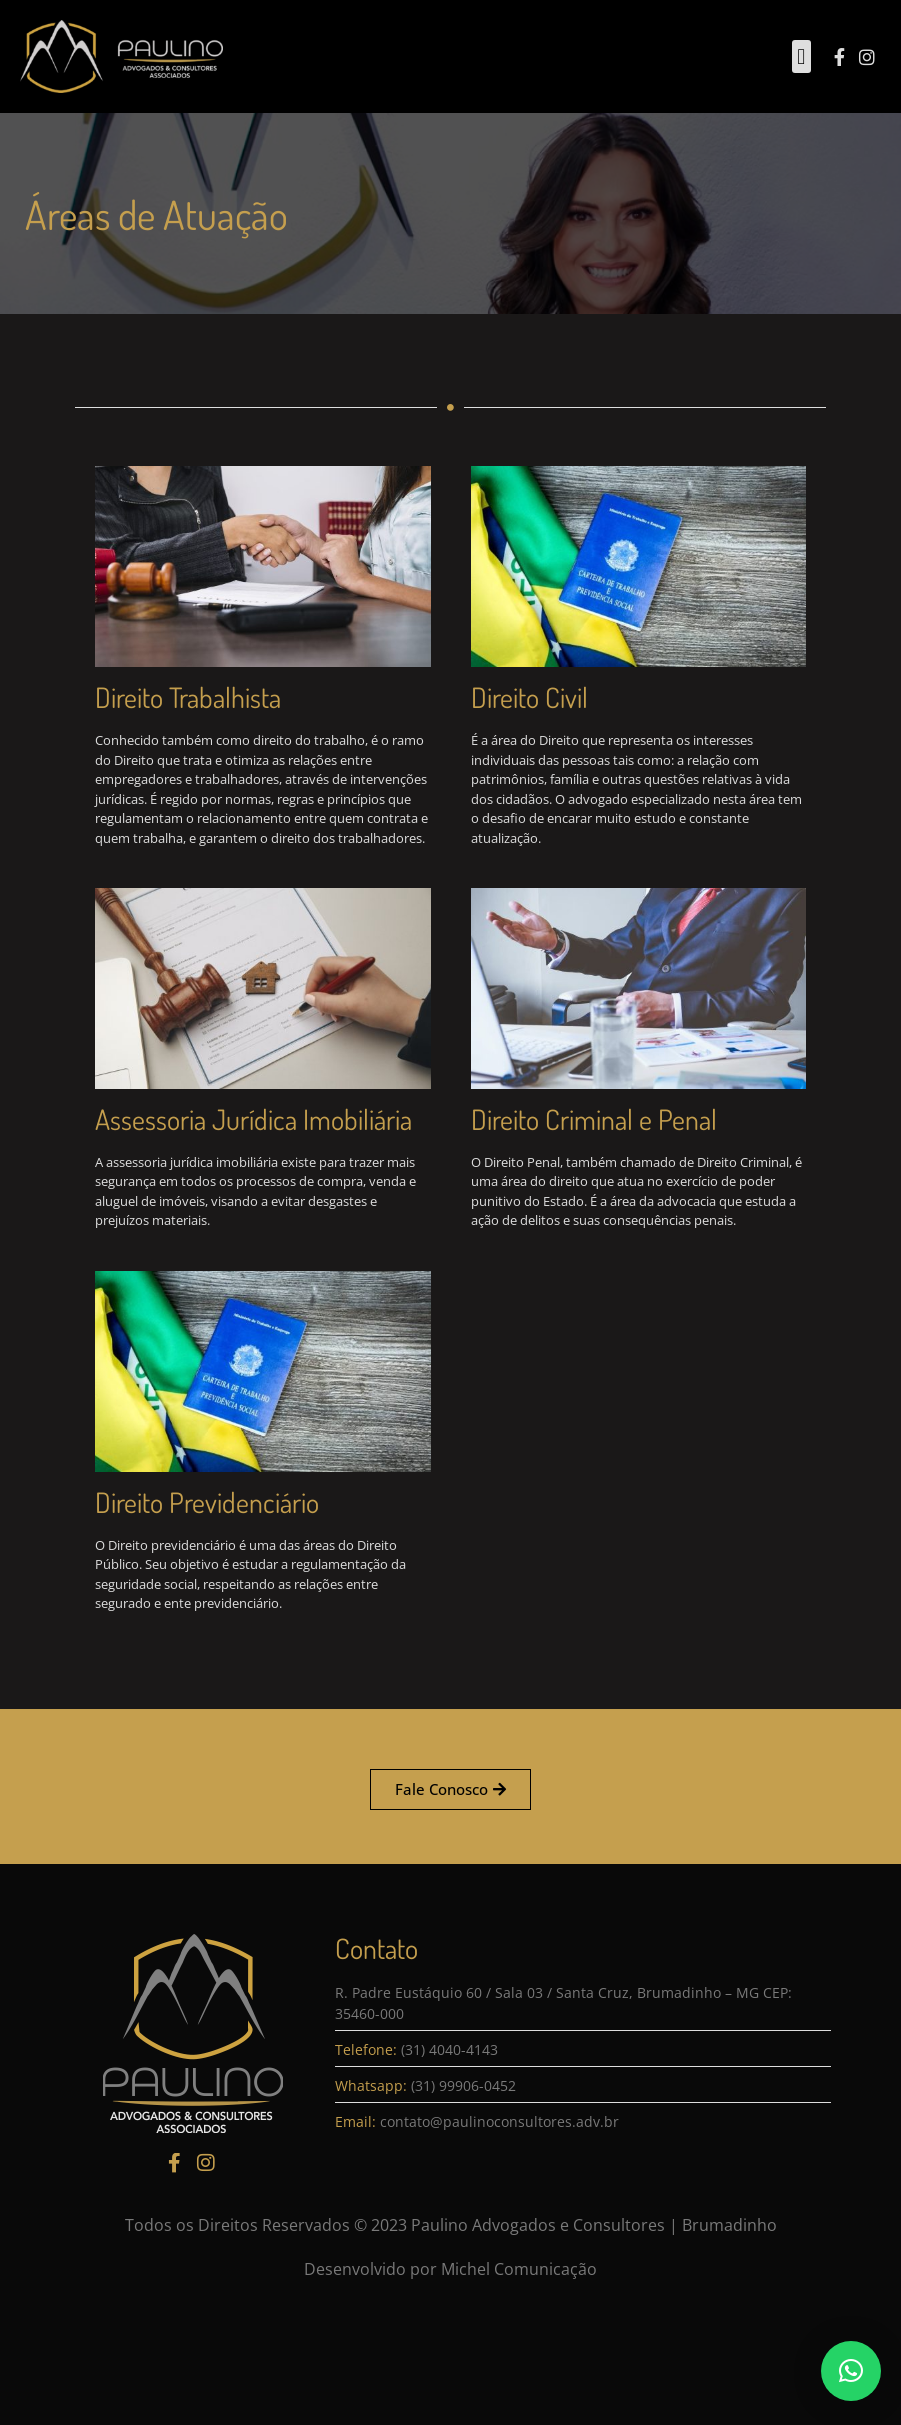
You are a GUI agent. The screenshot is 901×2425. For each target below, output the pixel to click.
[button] (801, 56)
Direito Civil (584, 697)
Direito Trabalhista (132, 697)
